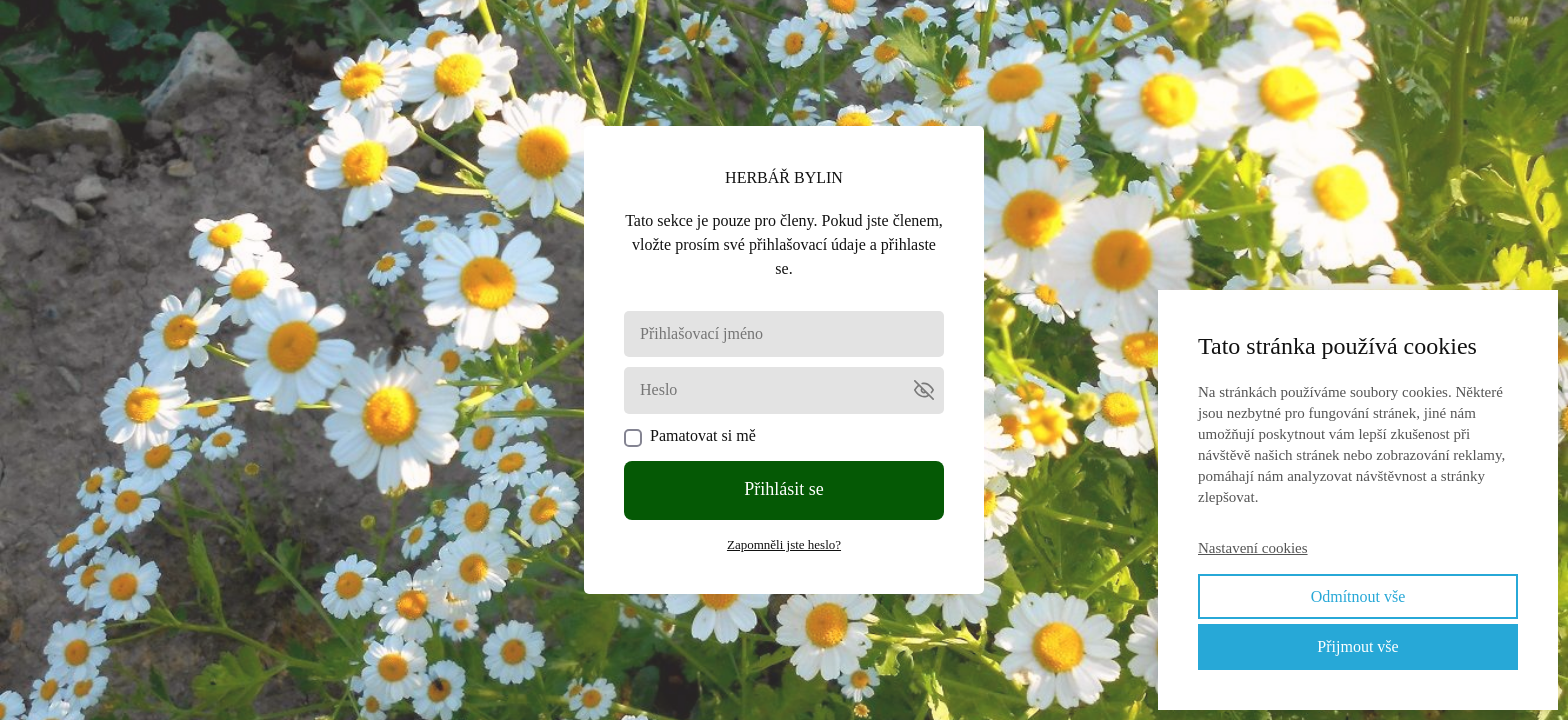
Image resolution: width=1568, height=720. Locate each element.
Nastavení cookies (1253, 548)
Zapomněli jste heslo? (784, 544)
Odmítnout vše (1358, 596)
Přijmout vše (1357, 646)
